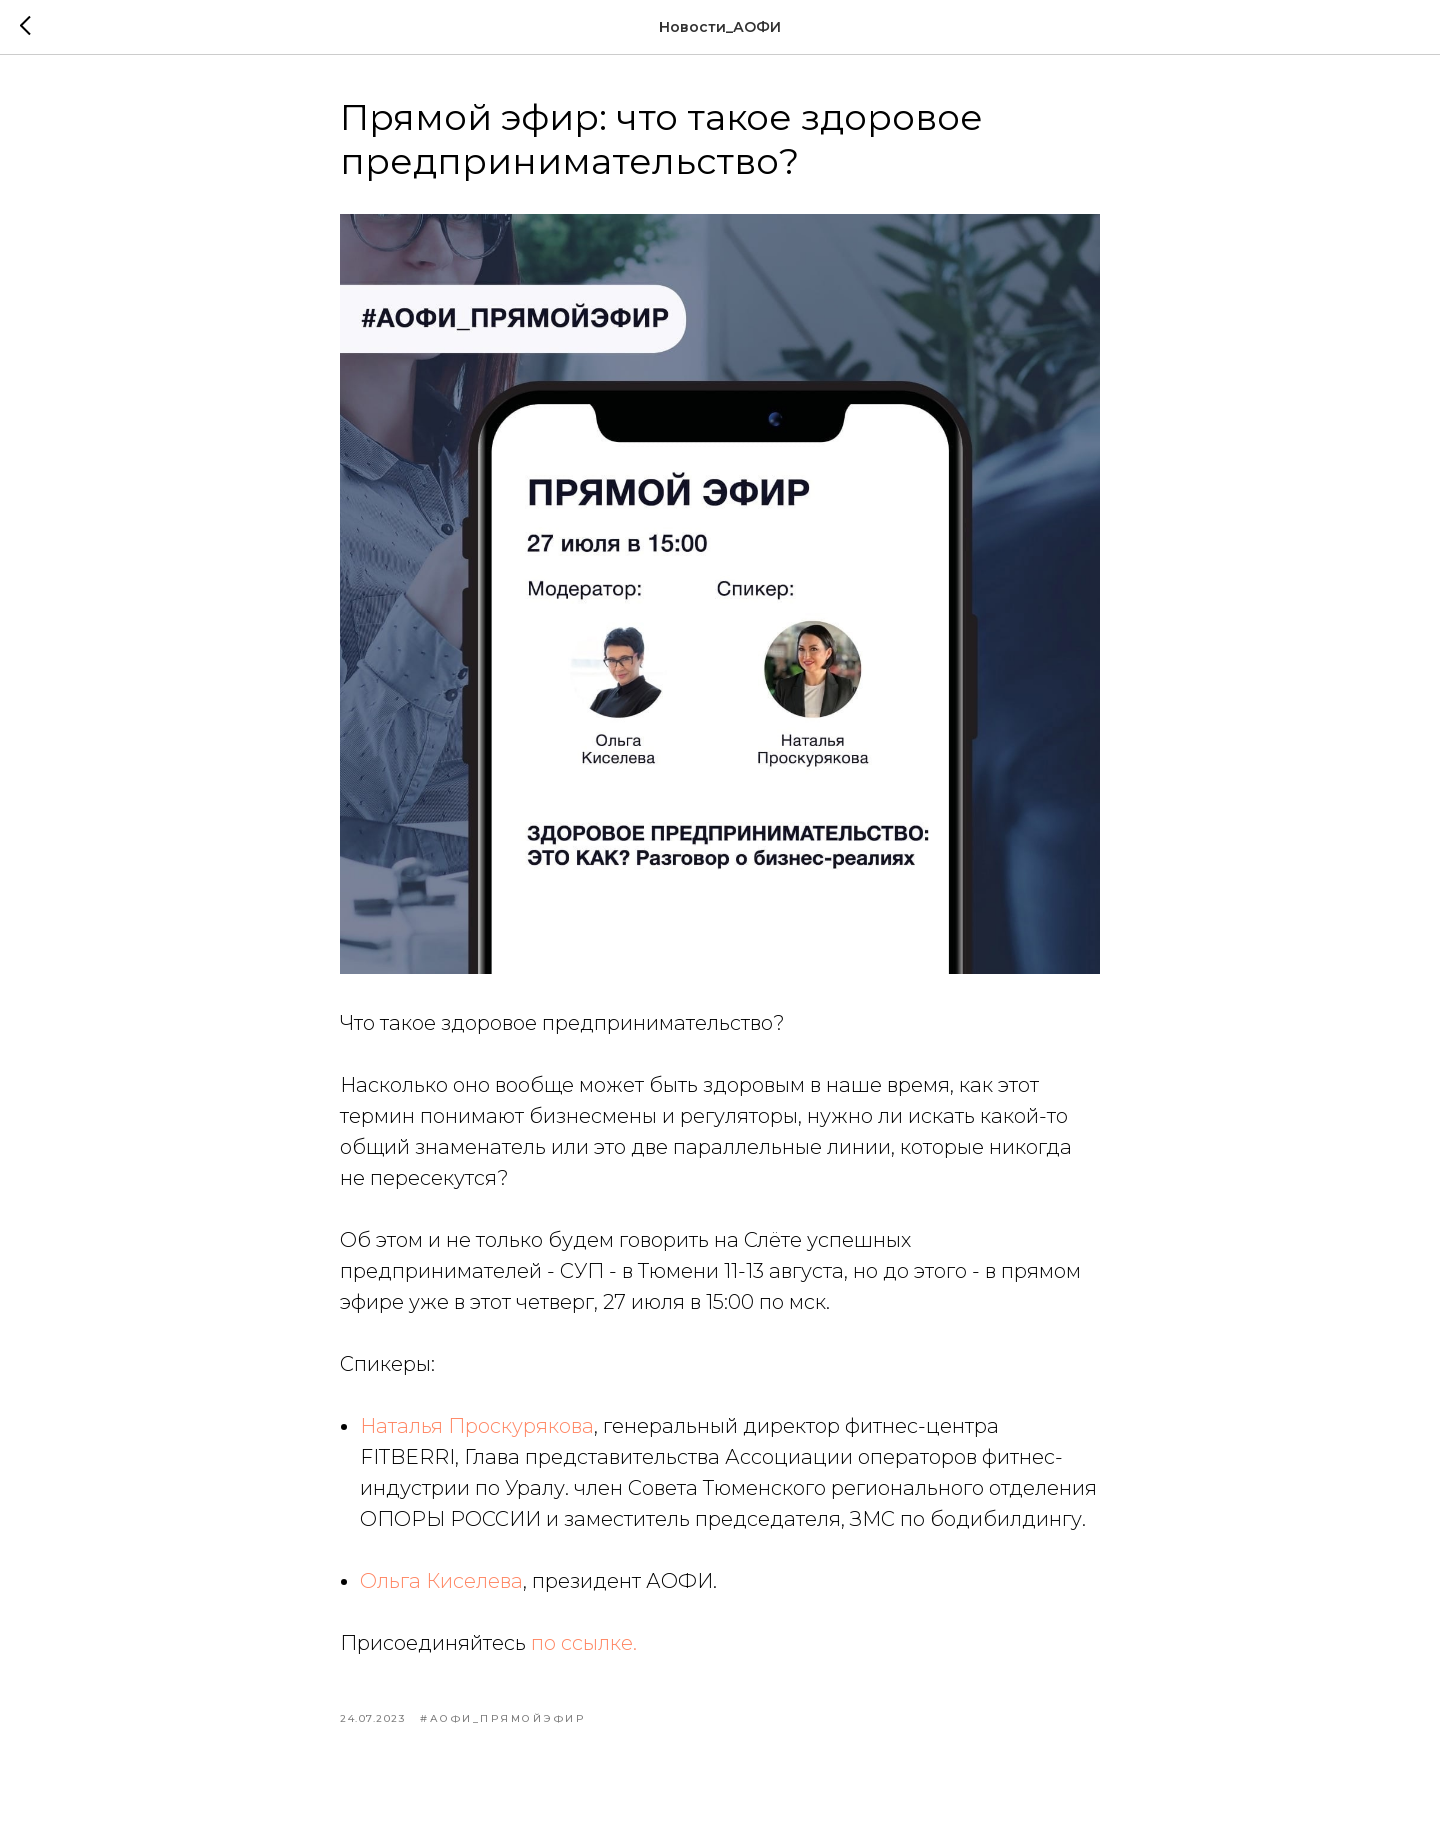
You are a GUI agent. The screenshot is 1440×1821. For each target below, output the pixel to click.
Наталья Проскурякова (477, 1426)
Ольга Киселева (441, 1581)
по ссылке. (584, 1643)
